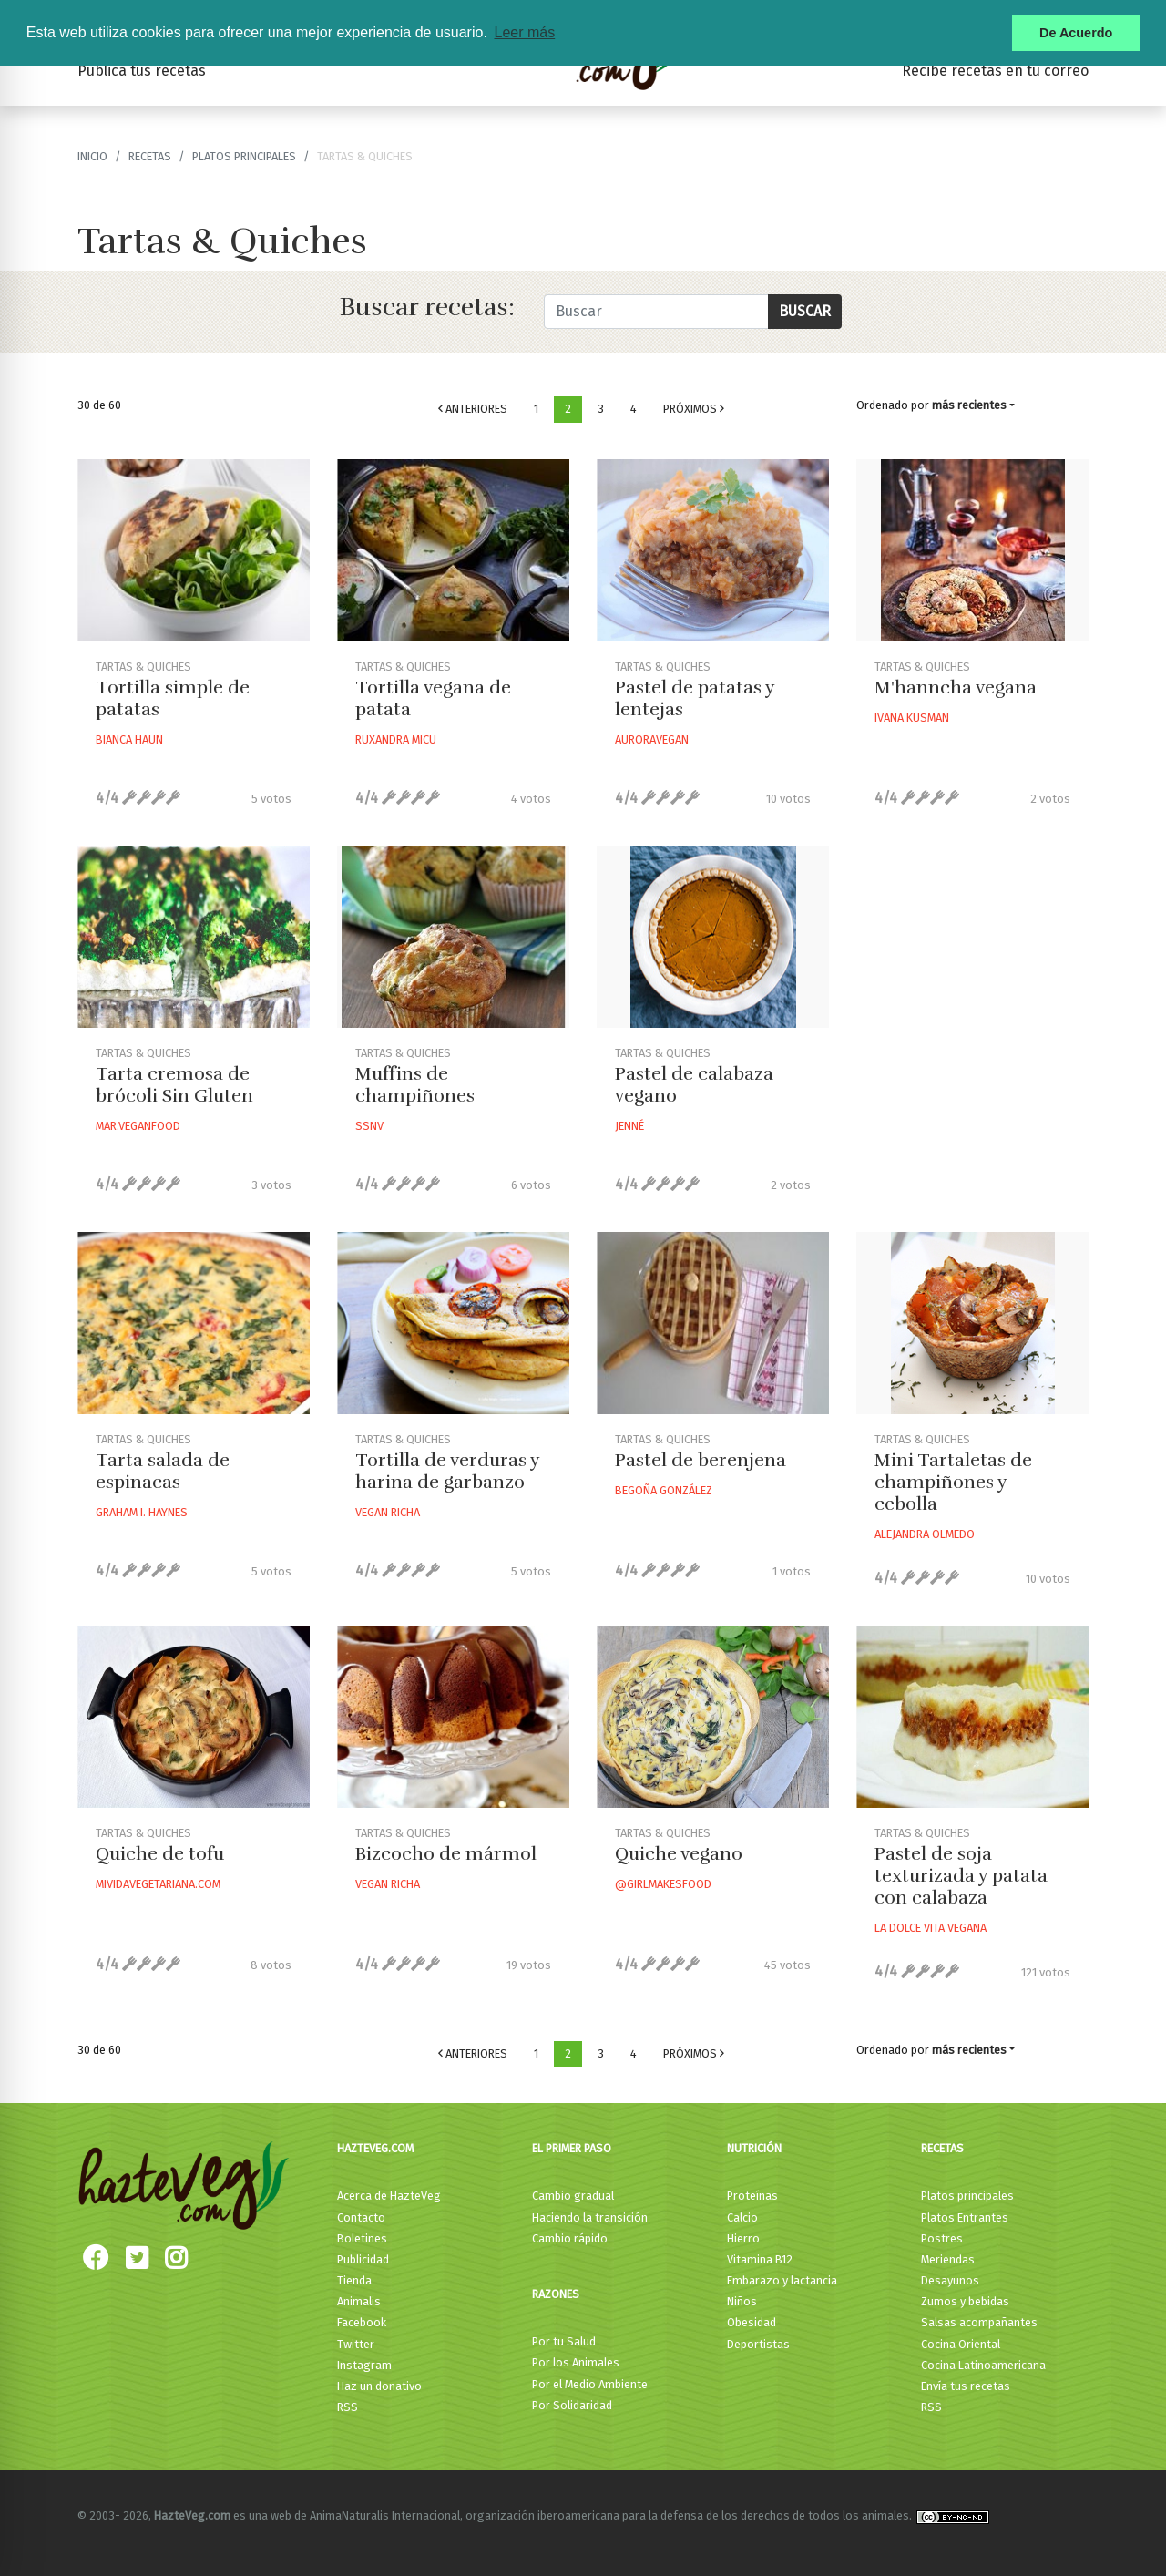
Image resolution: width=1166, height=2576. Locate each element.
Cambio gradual (573, 2195)
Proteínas (752, 2195)
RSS (347, 2407)
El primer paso (571, 2148)
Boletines (362, 2238)
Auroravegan (652, 739)
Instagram (364, 2365)
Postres (942, 2238)
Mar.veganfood (138, 1126)
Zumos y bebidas (965, 2301)
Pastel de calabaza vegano (694, 1084)
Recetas (942, 2148)
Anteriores (472, 409)
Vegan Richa (387, 1512)
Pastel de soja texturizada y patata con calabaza (961, 1875)
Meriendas (948, 2259)
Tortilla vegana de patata (433, 698)
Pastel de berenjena (700, 1460)
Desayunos (950, 2280)
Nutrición (754, 2148)
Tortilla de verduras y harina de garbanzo (447, 1471)
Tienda (354, 2280)
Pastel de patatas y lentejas (694, 698)
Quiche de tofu (160, 1853)
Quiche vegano (678, 1853)
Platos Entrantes (964, 2217)
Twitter (355, 2344)
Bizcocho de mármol (446, 1853)
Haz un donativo (379, 2386)
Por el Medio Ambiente (590, 2384)
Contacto (361, 2217)
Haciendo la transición (590, 2217)
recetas (149, 156)
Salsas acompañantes (979, 2322)
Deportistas (758, 2344)
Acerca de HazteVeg (389, 2195)
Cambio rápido (570, 2238)
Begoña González (663, 1490)
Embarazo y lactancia (782, 2280)
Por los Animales (575, 2362)
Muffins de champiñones (415, 1084)
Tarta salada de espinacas (163, 1471)
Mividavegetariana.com (158, 1884)
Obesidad (751, 2322)
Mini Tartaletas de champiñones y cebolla (953, 1482)
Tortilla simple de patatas (173, 698)
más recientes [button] (969, 405)
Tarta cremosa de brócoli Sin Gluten (174, 1084)
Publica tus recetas (141, 70)
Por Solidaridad (572, 2405)
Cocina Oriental (960, 2344)
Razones (555, 2294)
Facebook (361, 2322)
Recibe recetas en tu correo (995, 70)
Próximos (693, 409)
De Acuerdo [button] (1075, 33)
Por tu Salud (564, 2341)
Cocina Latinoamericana (983, 2365)
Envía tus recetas (965, 2386)
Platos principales (244, 156)
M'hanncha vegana (955, 687)
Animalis (359, 2301)
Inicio (92, 156)
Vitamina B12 (760, 2259)
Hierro (743, 2238)
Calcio (742, 2217)
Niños (742, 2301)
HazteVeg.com (375, 2148)
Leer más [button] (524, 32)
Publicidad (363, 2259)
